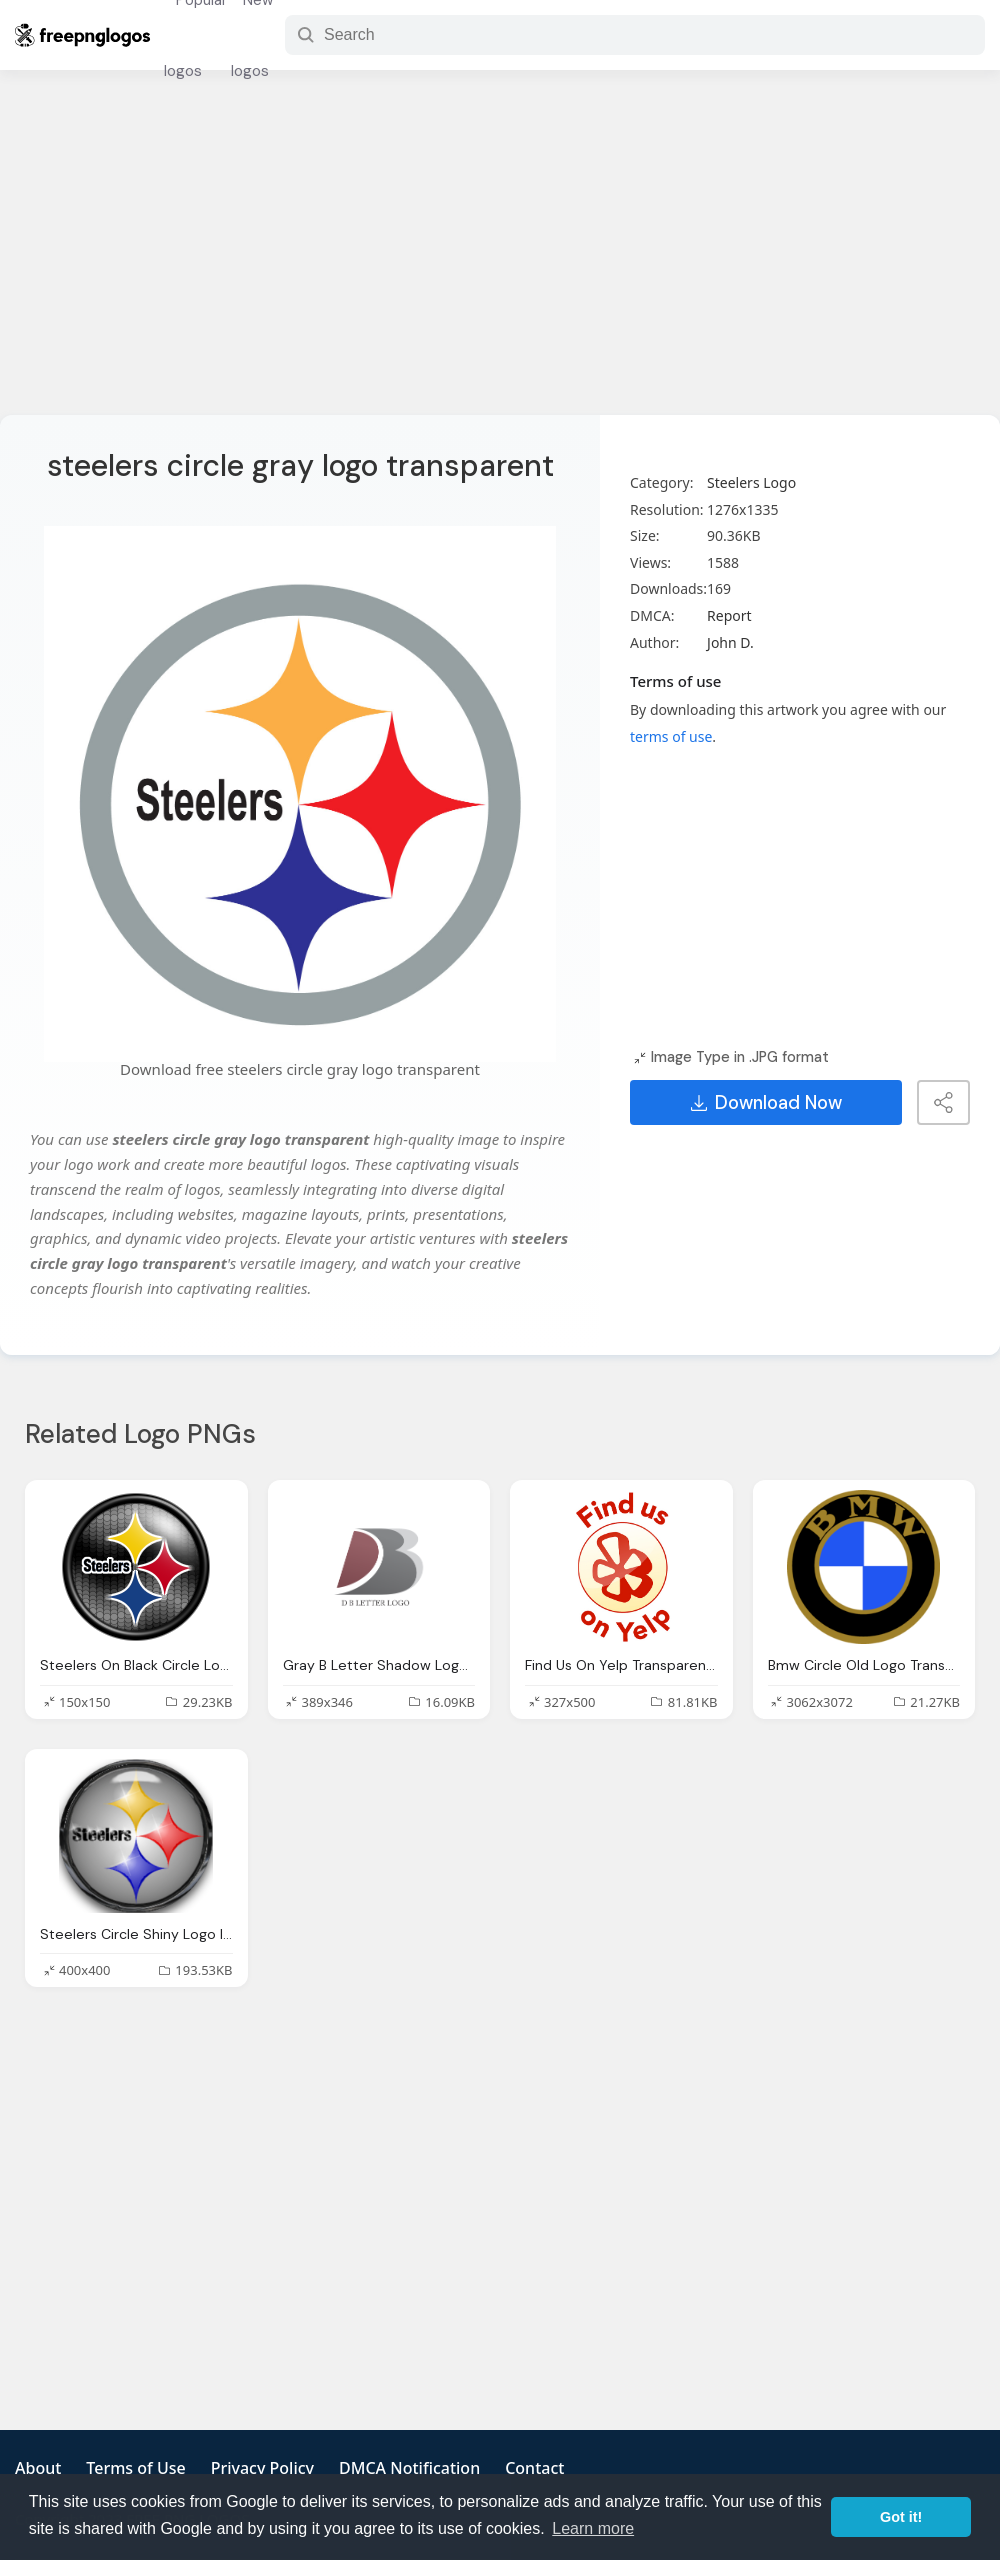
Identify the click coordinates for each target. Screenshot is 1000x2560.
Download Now (766, 1103)
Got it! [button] (901, 2517)
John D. (730, 642)
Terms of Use (135, 2468)
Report (729, 615)
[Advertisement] (500, 255)
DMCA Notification (409, 2468)
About (38, 2468)
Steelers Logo (751, 482)
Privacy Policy (262, 2468)
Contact (534, 2468)
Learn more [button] (593, 2528)
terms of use (671, 736)
